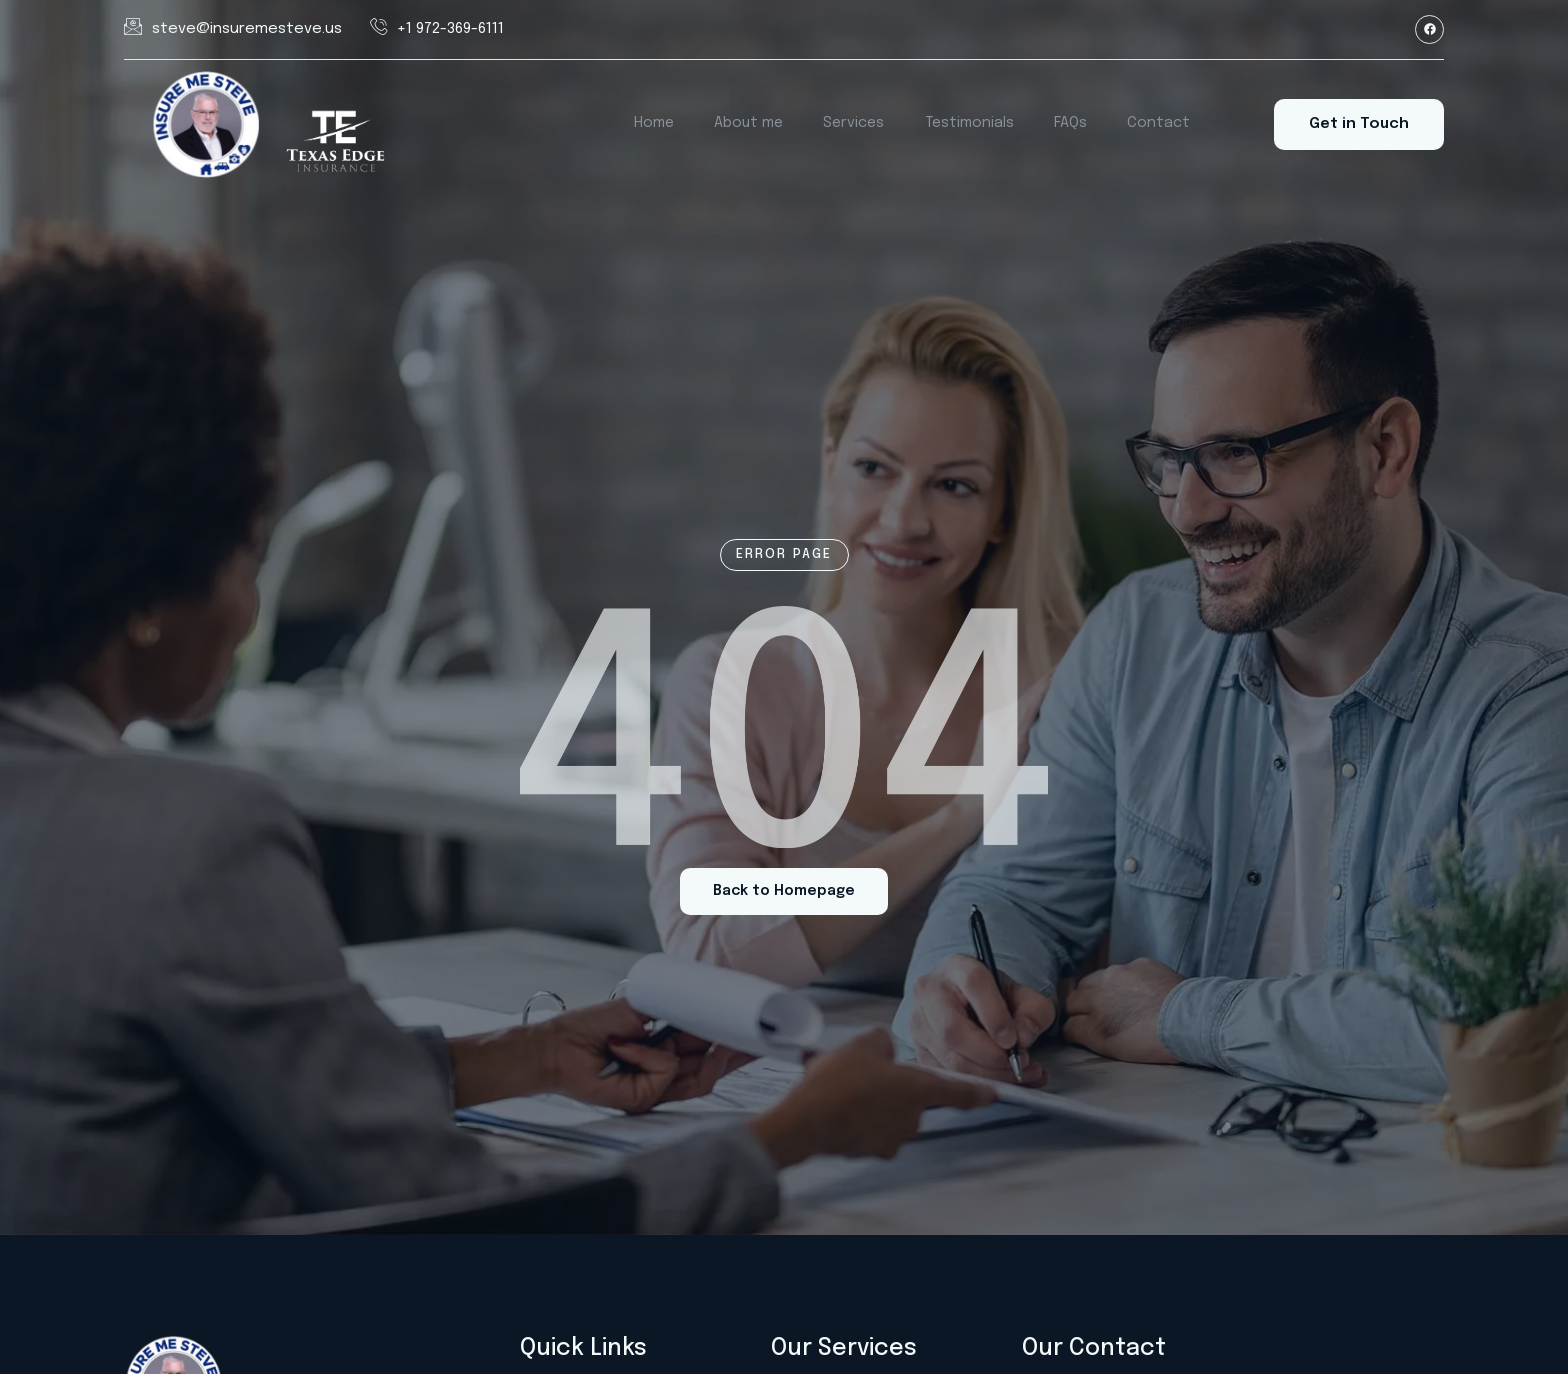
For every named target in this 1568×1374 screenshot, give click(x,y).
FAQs (1070, 124)
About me (753, 124)
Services (857, 124)
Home (660, 124)
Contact (1156, 124)
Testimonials (971, 124)
